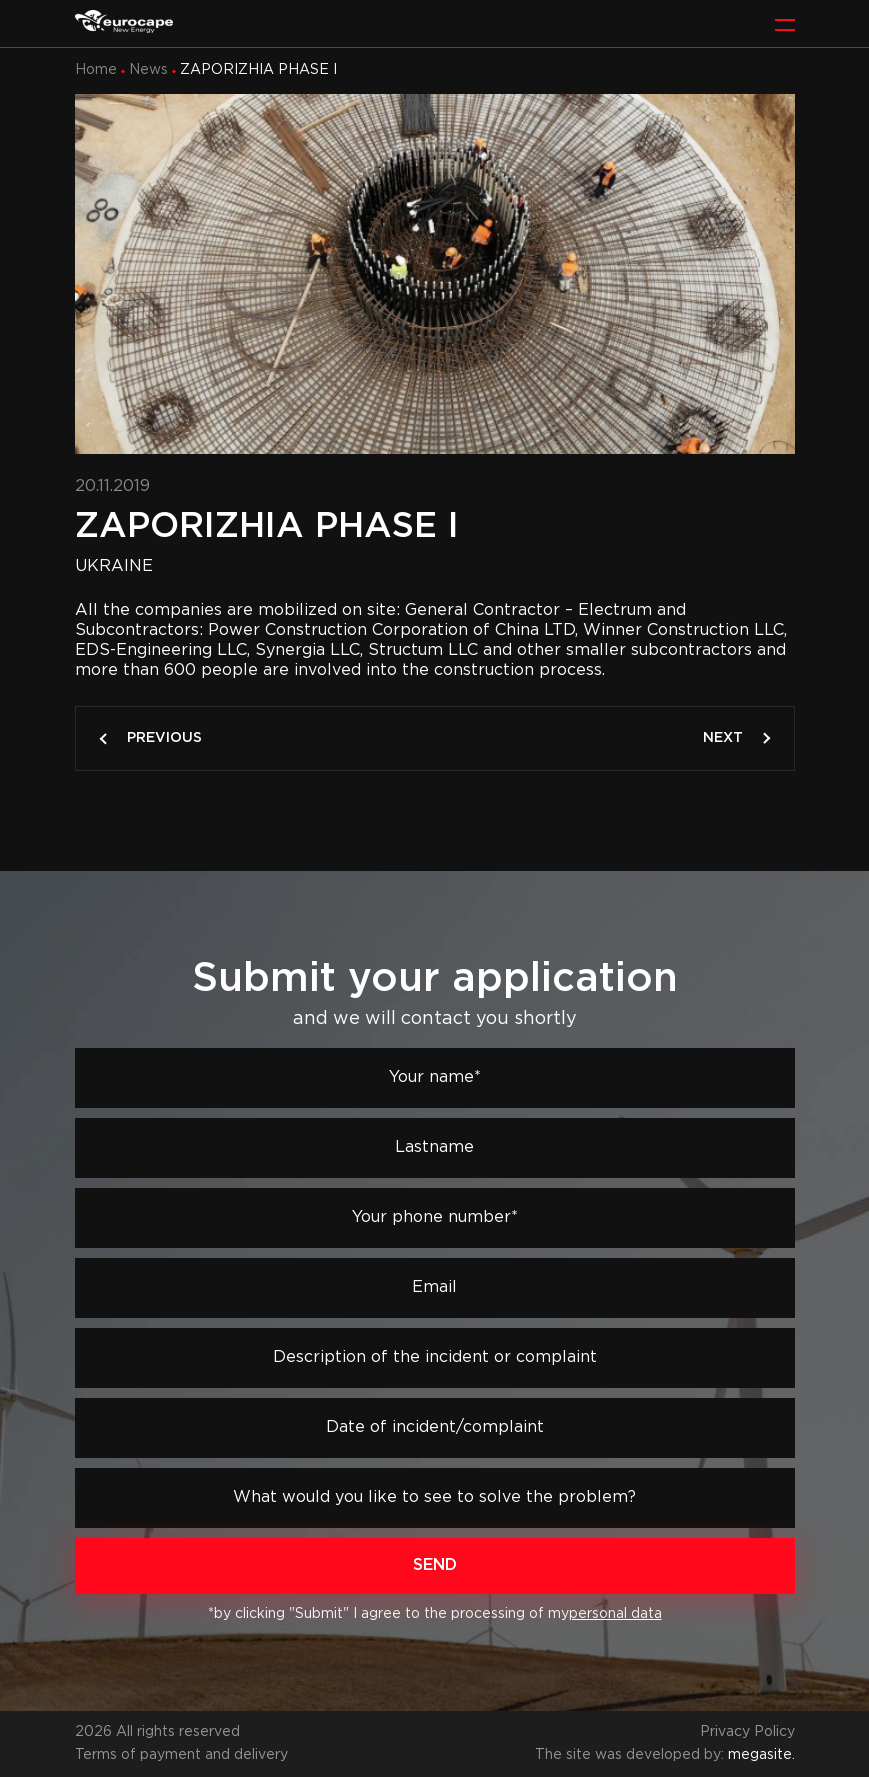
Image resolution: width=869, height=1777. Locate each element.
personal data (615, 1614)
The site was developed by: (665, 1755)
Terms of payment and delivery (181, 1755)
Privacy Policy (747, 1732)
